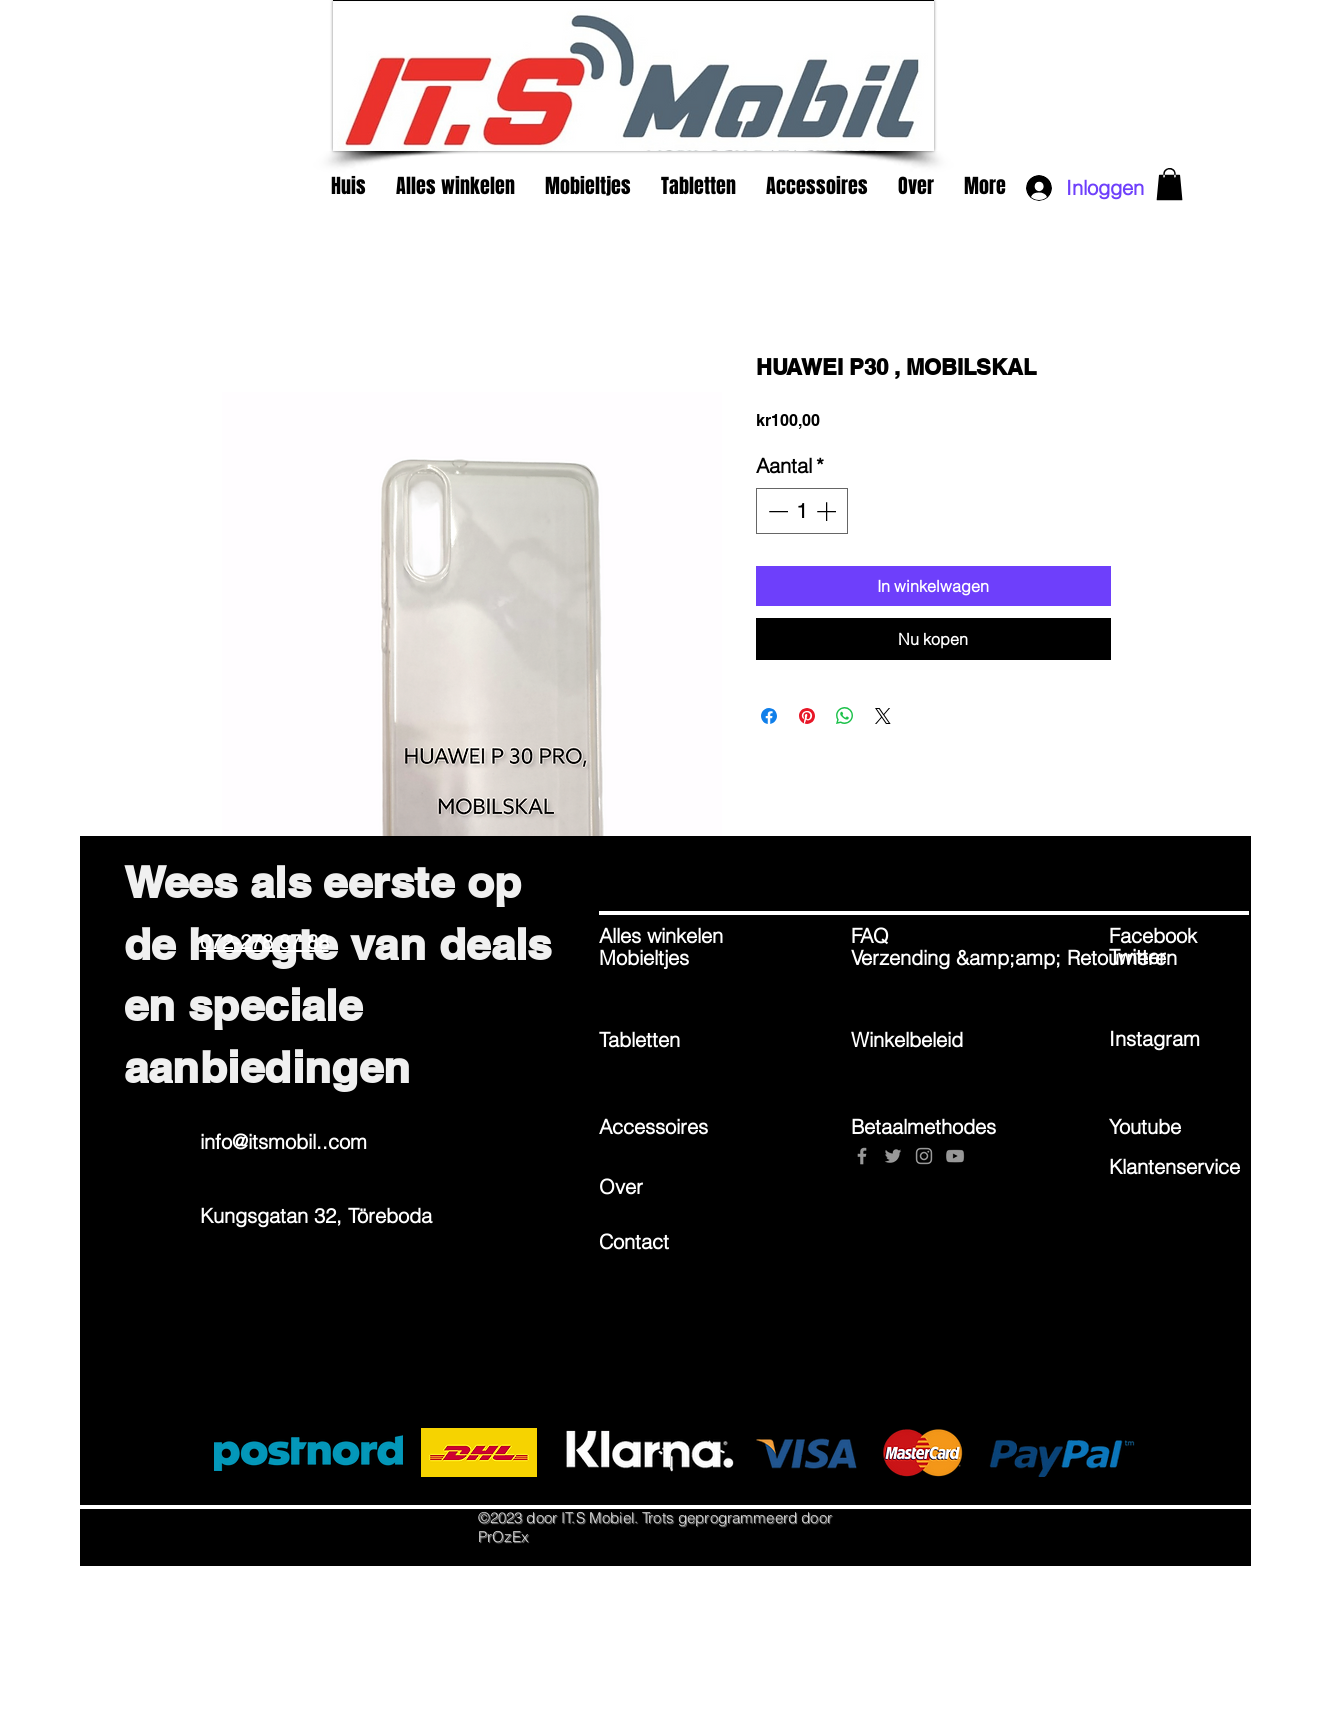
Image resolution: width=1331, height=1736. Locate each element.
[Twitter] (1180, 957)
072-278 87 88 (264, 941)
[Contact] (670, 1241)
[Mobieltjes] (670, 958)
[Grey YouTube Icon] (955, 1156)
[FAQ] (922, 936)
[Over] (670, 1186)
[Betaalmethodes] (923, 1126)
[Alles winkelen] (670, 936)
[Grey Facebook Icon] (862, 1156)
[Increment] (828, 511)
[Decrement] (776, 511)
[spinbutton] (802, 511)
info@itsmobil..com (283, 1141)
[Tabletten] (670, 1040)
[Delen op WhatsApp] (845, 716)
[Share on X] (883, 716)
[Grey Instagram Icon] (924, 1156)
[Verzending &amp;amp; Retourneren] (1014, 958)
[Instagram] (1180, 1039)
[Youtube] (1180, 1126)
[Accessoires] (670, 1126)
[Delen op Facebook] (769, 716)
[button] (1169, 184)
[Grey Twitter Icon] (893, 1156)
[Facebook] (1180, 936)
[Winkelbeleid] (922, 1040)
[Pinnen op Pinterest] (807, 716)
